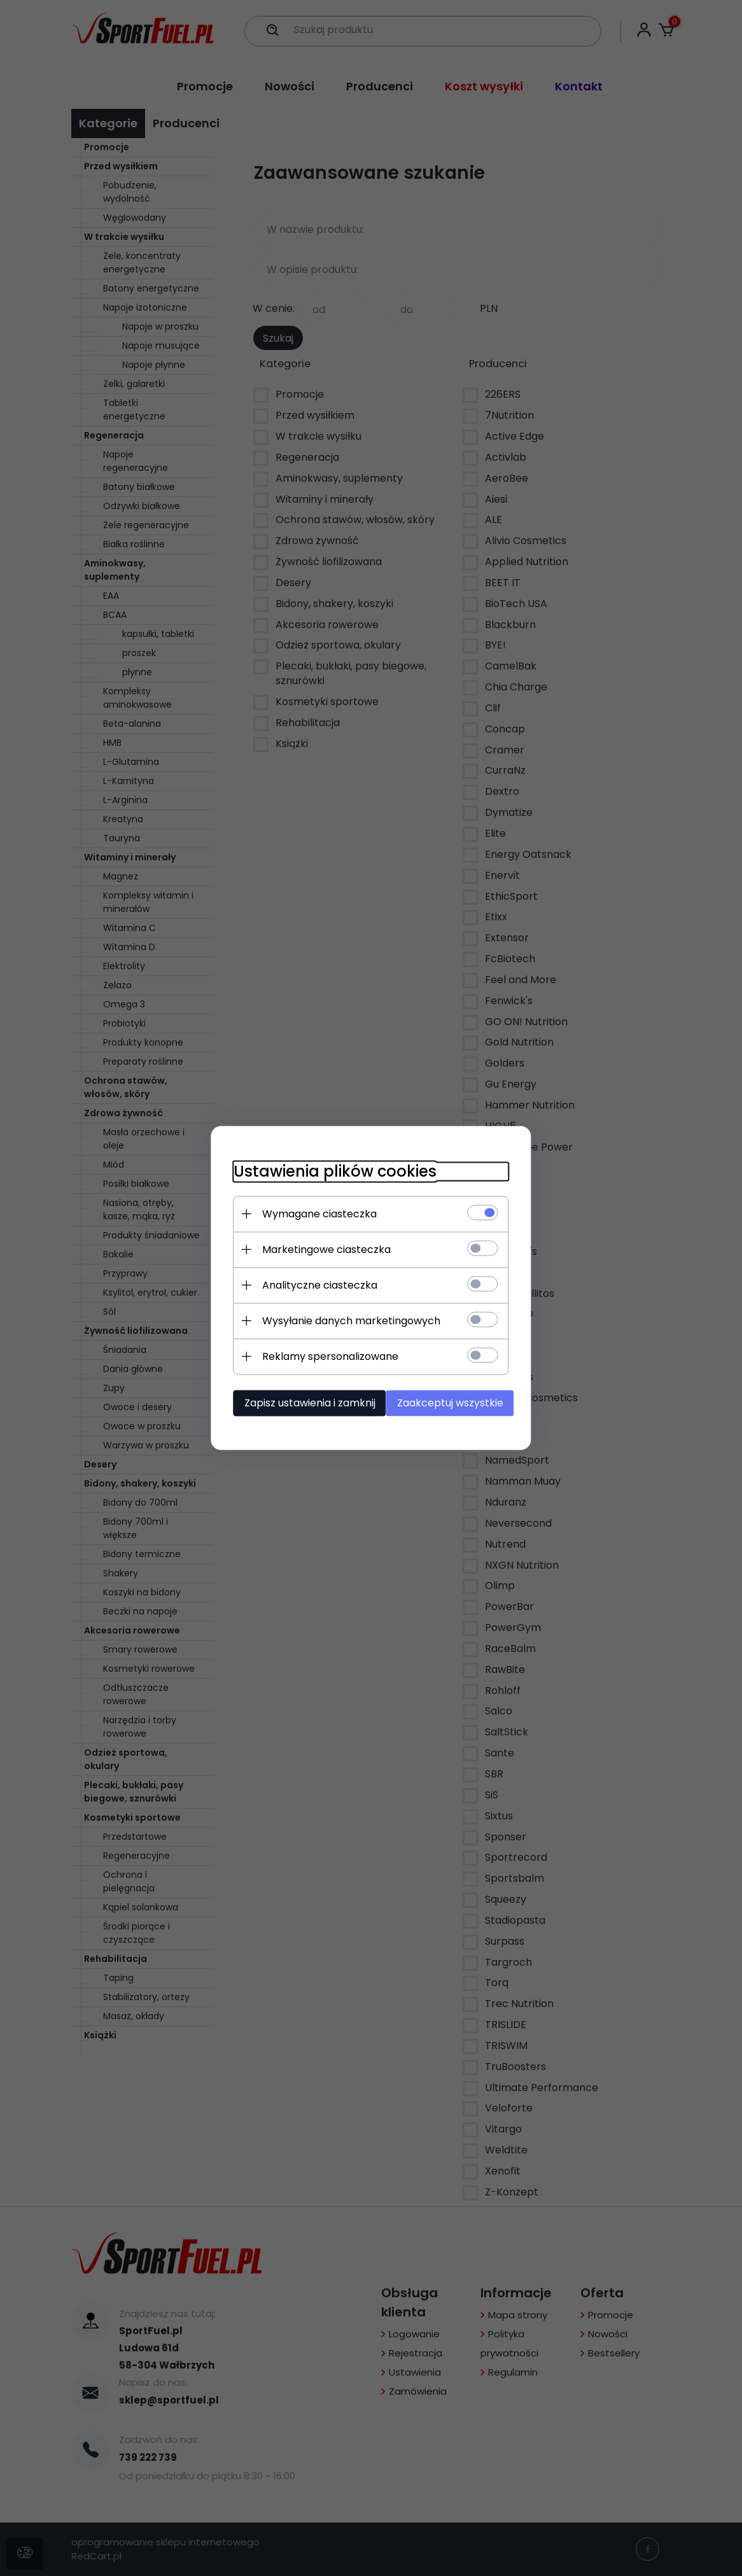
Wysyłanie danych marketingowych (342, 1320)
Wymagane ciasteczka (310, 1213)
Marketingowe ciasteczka (317, 1249)
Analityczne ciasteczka (310, 1284)
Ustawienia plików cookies (326, 1170)
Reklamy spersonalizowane (321, 1355)
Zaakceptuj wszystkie (453, 1402)
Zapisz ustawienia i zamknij (301, 1402)
